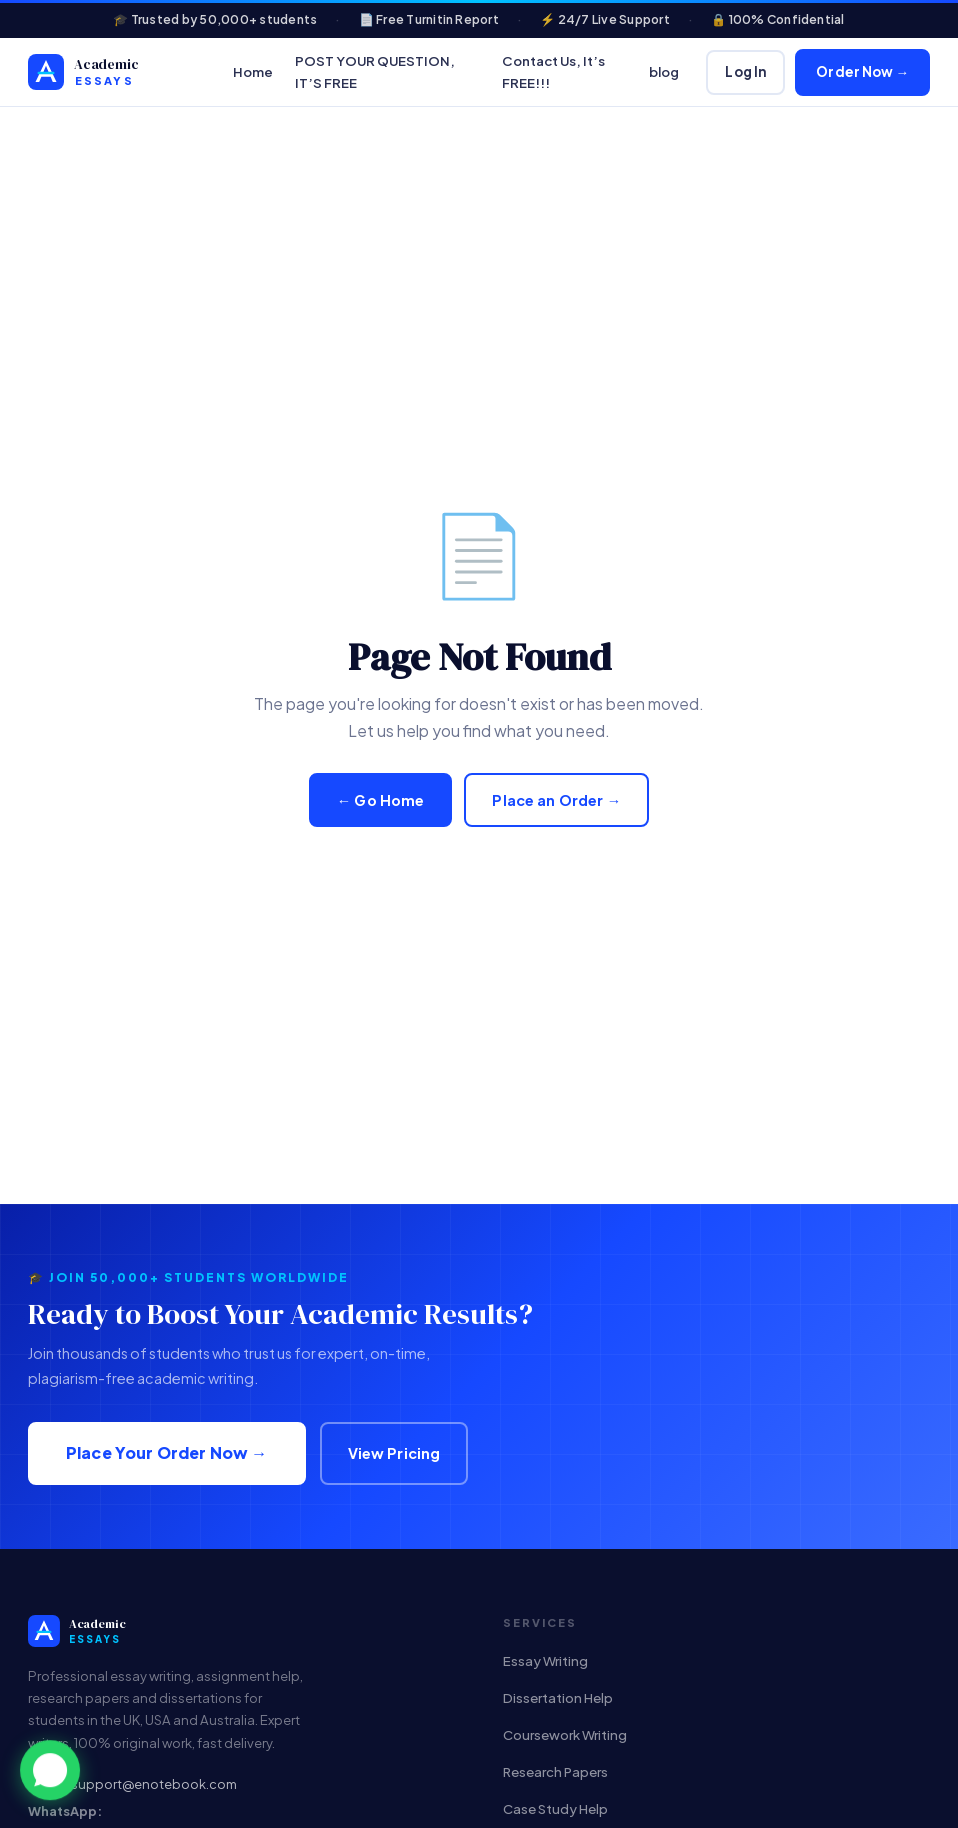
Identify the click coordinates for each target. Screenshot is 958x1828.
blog (664, 71)
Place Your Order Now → (167, 1452)
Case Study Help (555, 1808)
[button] (50, 1773)
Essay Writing (545, 1660)
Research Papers (555, 1771)
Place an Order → (556, 800)
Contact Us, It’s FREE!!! (553, 71)
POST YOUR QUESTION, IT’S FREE (375, 71)
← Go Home (381, 800)
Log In (745, 71)
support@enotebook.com (154, 1784)
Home (253, 71)
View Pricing (394, 1453)
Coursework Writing (565, 1734)
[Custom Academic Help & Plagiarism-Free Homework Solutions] (117, 72)
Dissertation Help (558, 1697)
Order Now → (862, 71)
